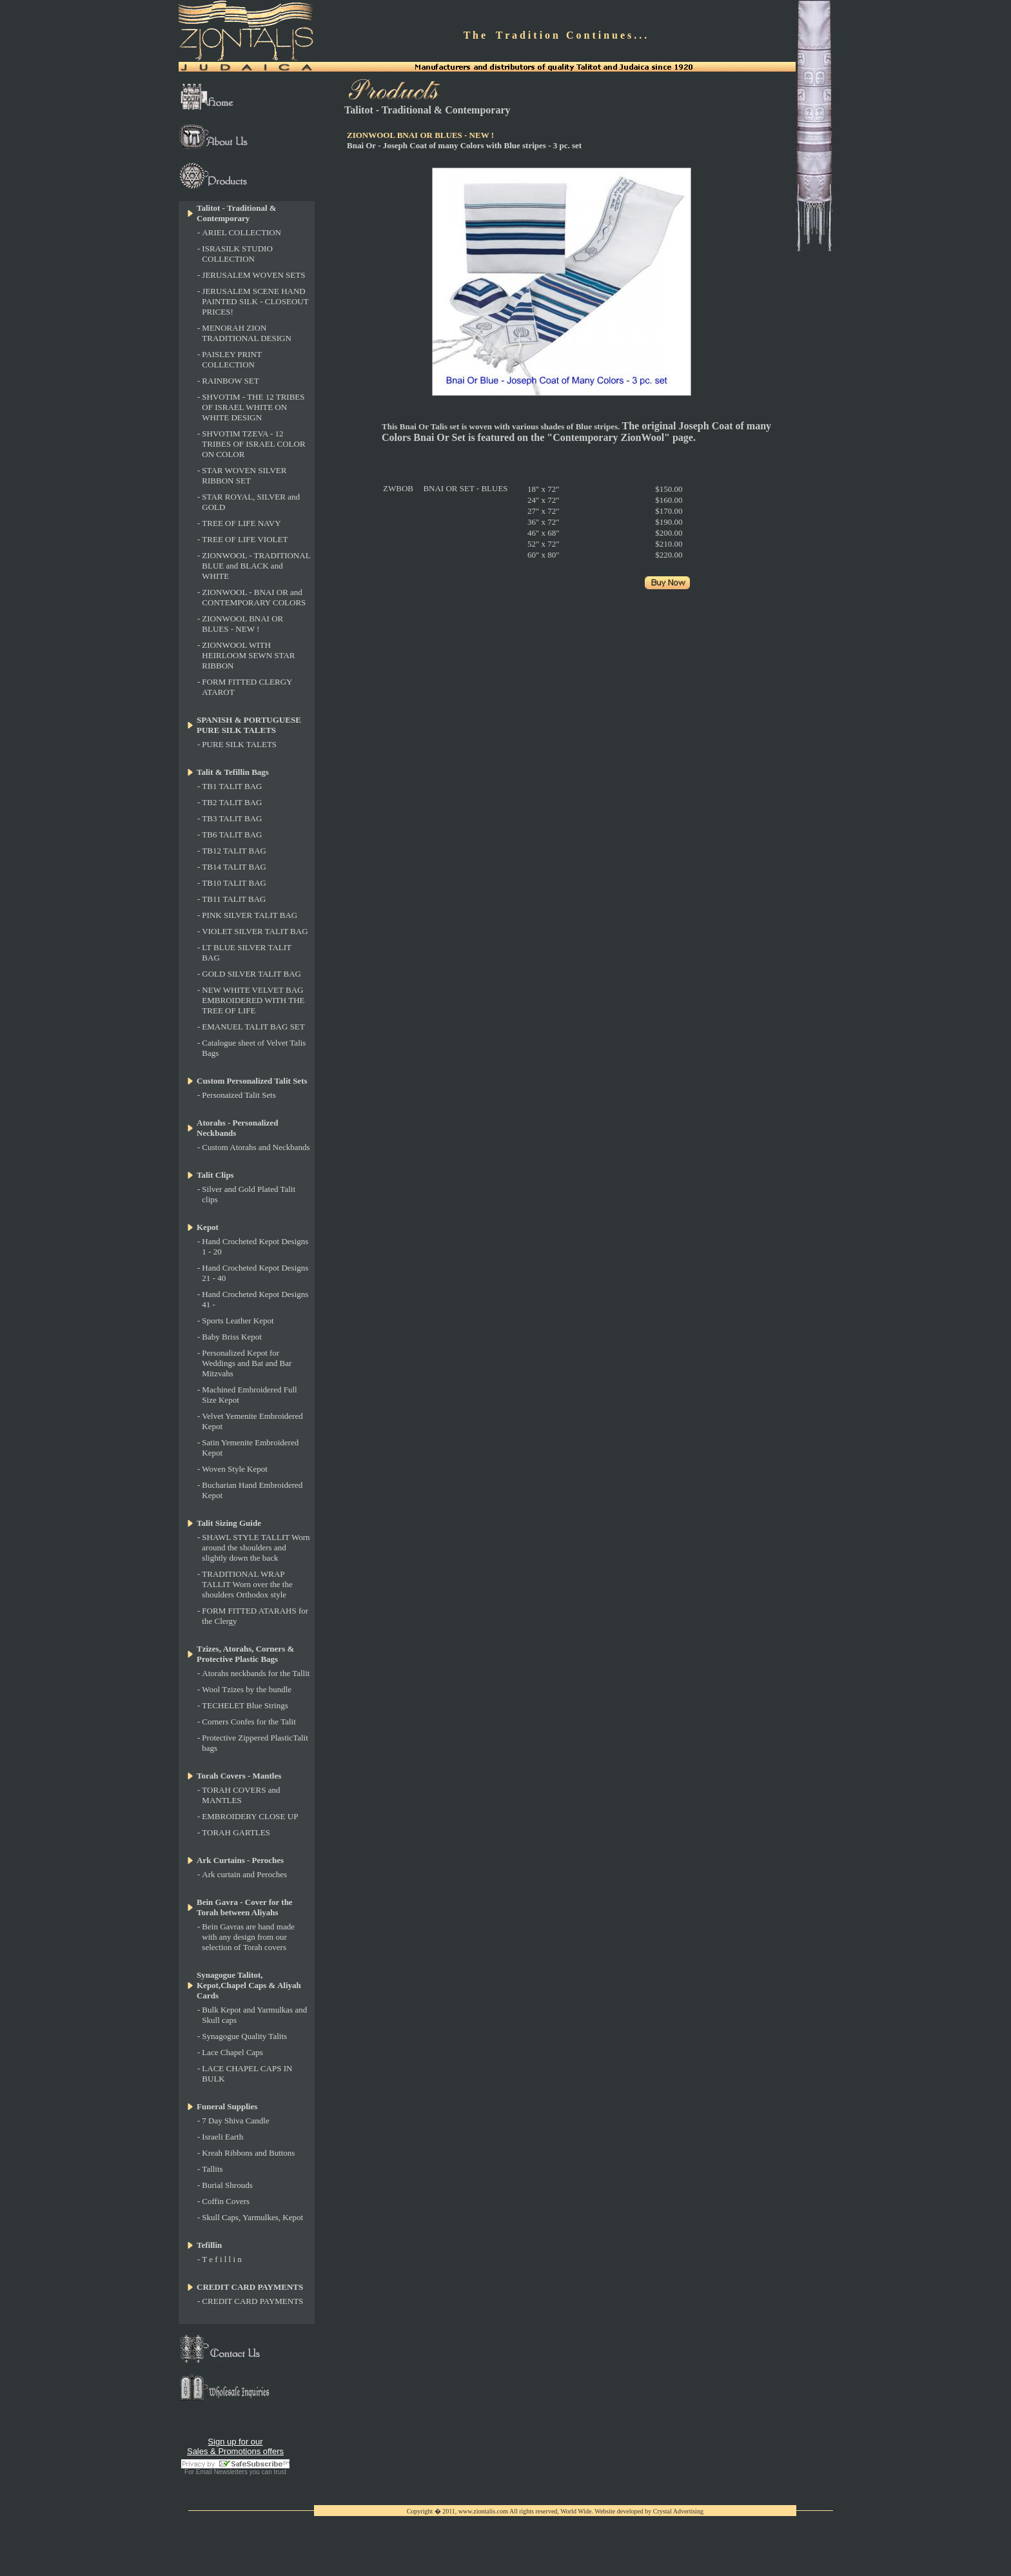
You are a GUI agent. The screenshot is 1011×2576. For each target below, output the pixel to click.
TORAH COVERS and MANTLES (241, 1795)
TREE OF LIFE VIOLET (245, 539)
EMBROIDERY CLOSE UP (250, 1816)
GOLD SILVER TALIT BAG (251, 974)
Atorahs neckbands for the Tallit (255, 1673)
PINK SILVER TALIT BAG (249, 915)
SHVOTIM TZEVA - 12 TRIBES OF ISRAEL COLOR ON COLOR (253, 444)
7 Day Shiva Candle (235, 2120)
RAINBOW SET (230, 380)
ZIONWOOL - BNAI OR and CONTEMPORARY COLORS (254, 597)
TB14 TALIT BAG (234, 867)
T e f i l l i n (222, 2259)
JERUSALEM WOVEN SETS (253, 275)
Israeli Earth (222, 2137)
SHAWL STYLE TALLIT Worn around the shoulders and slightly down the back (255, 1547)
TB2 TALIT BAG (232, 802)
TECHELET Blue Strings (245, 1705)
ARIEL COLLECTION (241, 232)
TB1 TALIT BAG (232, 786)
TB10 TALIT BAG (234, 883)
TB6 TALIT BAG (232, 834)
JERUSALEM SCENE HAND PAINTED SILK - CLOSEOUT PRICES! (255, 301)
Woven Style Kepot (235, 1469)
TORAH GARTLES (236, 1832)
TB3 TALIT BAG (232, 818)
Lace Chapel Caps (232, 2052)
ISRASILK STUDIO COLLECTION (237, 254)
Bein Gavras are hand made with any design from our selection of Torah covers (248, 1937)
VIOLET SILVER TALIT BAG (255, 931)
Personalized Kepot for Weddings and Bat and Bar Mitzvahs (246, 1363)
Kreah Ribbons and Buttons (248, 2153)
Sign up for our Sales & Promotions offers (235, 2446)
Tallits (212, 2169)
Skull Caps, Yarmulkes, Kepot (252, 2217)
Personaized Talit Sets (238, 1095)
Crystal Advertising (678, 2511)
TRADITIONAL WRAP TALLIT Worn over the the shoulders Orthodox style (247, 1584)
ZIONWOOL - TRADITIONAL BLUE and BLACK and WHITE (256, 566)
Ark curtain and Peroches (244, 1874)
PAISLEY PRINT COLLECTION (231, 359)
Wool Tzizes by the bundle (246, 1689)
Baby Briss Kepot (231, 1337)
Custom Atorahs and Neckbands (255, 1147)
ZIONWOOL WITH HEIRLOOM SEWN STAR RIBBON (248, 655)
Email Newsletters (222, 2471)
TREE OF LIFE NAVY (241, 523)
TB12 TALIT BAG (234, 850)
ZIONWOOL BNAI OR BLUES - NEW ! (242, 624)
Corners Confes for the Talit (248, 1721)
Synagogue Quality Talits (244, 2036)
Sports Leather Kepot (237, 1320)
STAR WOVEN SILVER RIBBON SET (244, 475)
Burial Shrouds (227, 2185)
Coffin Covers (226, 2201)
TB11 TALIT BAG (234, 899)
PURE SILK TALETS (239, 744)
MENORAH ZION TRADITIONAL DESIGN (246, 333)
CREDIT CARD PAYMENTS (252, 2301)
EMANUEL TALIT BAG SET (253, 1026)
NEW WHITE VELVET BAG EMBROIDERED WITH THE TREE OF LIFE (253, 1000)
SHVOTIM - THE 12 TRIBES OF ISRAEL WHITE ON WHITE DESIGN (253, 407)
